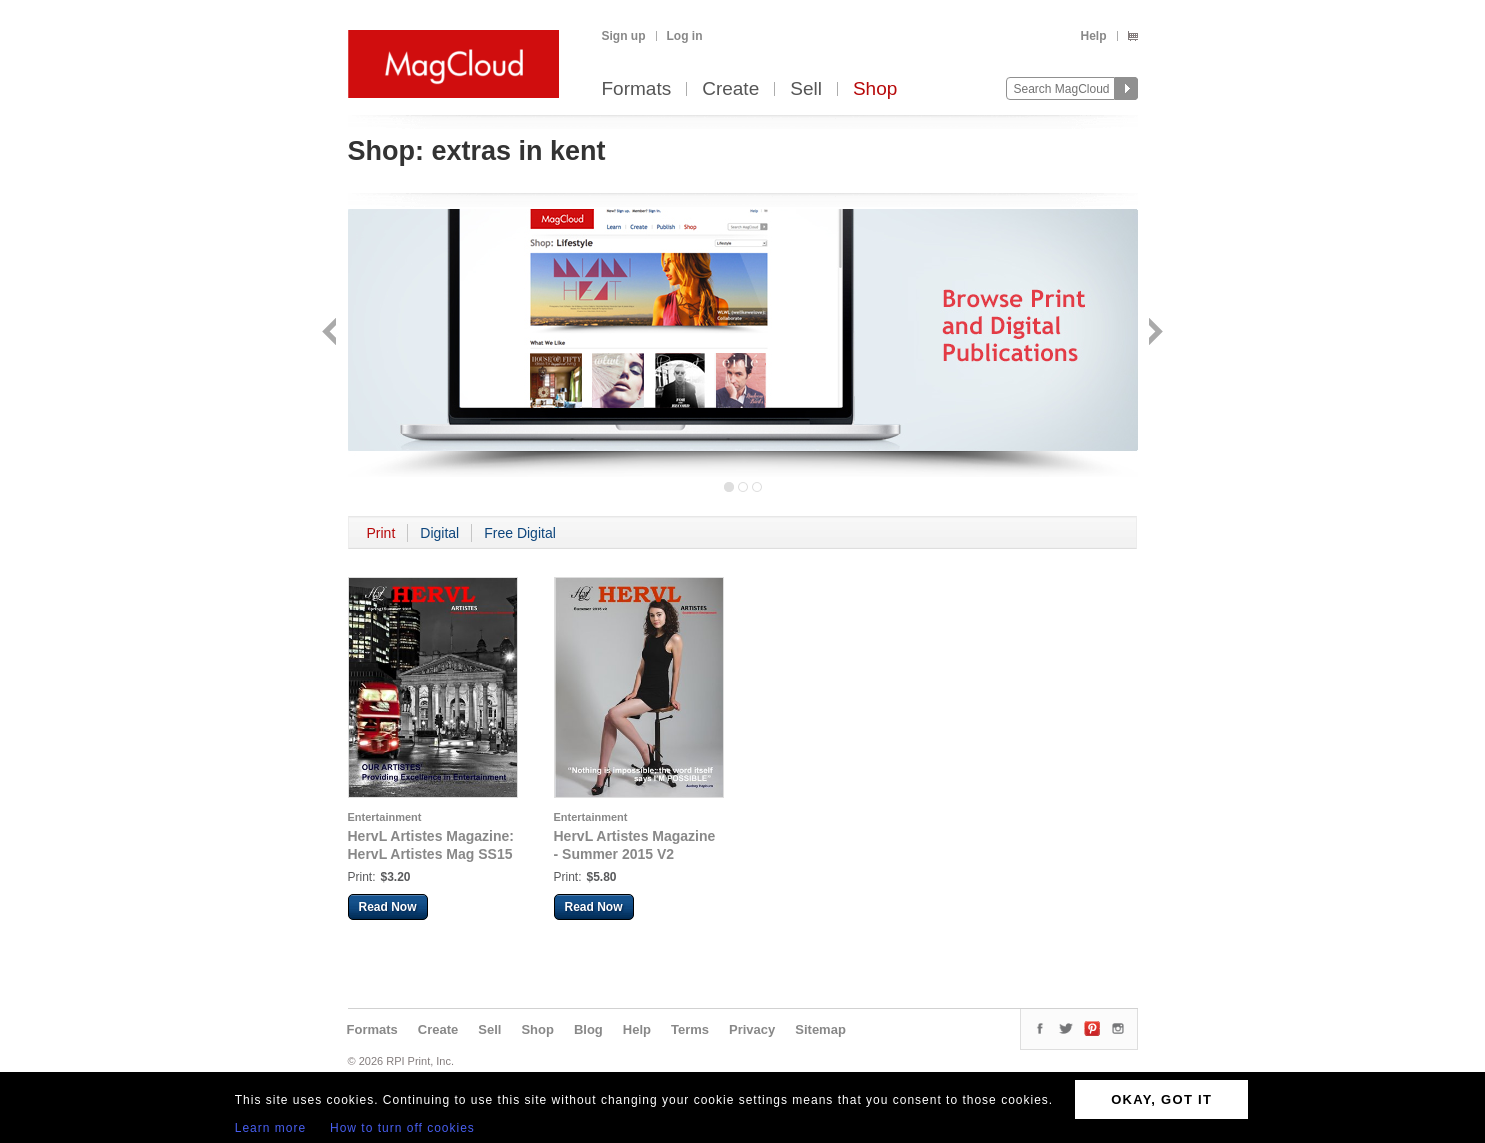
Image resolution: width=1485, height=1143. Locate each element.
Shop (875, 89)
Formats (637, 89)
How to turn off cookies (402, 1128)
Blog (588, 1029)
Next (1153, 333)
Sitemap (820, 1029)
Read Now (388, 907)
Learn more (270, 1128)
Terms (690, 1029)
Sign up (624, 36)
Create (730, 89)
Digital (439, 533)
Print (381, 533)
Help (1093, 36)
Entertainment (385, 817)
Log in (685, 36)
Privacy (752, 1029)
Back (331, 333)
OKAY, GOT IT (1161, 1099)
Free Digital (520, 533)
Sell (806, 89)
